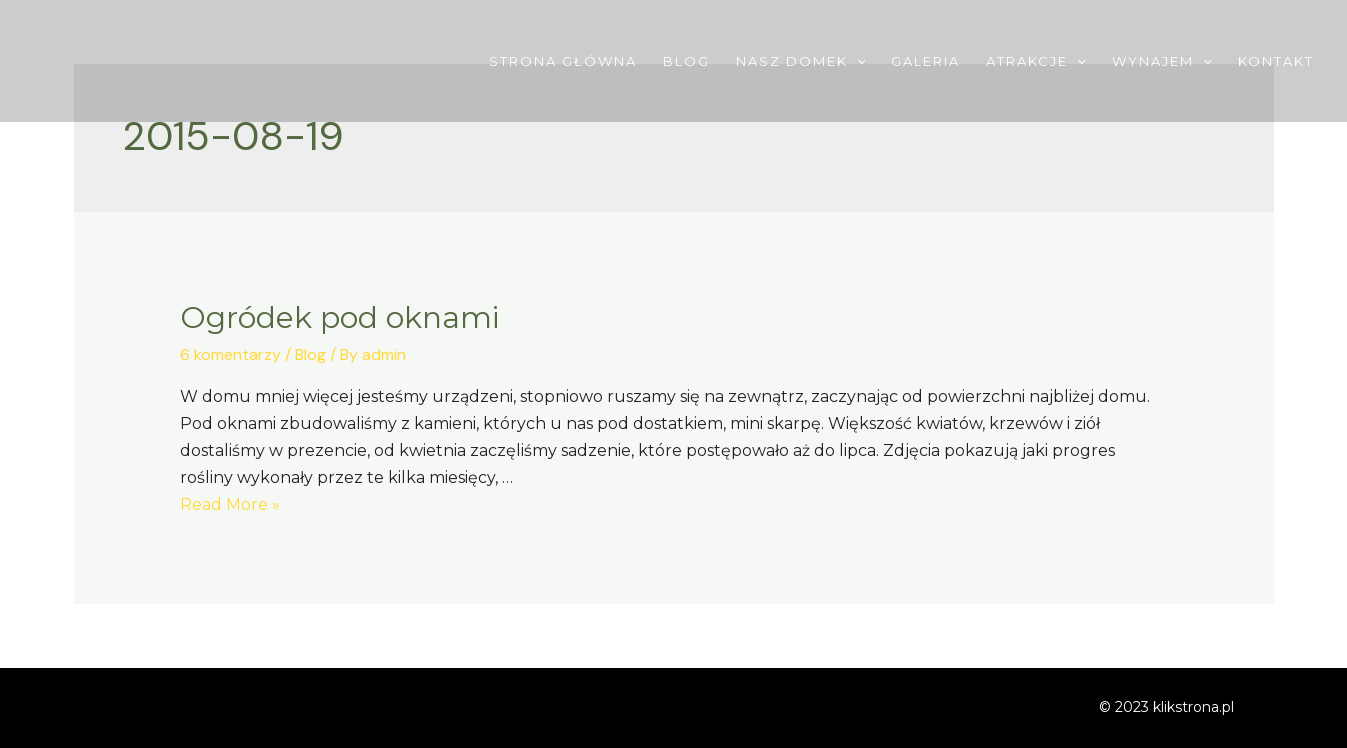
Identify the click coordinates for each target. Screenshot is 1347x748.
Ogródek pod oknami (339, 317)
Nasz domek (801, 61)
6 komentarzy (230, 354)
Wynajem (1162, 61)
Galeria (925, 61)
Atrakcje (1036, 61)
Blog (686, 61)
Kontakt (1276, 61)
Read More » (230, 504)
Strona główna (563, 61)
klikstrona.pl (1193, 707)
